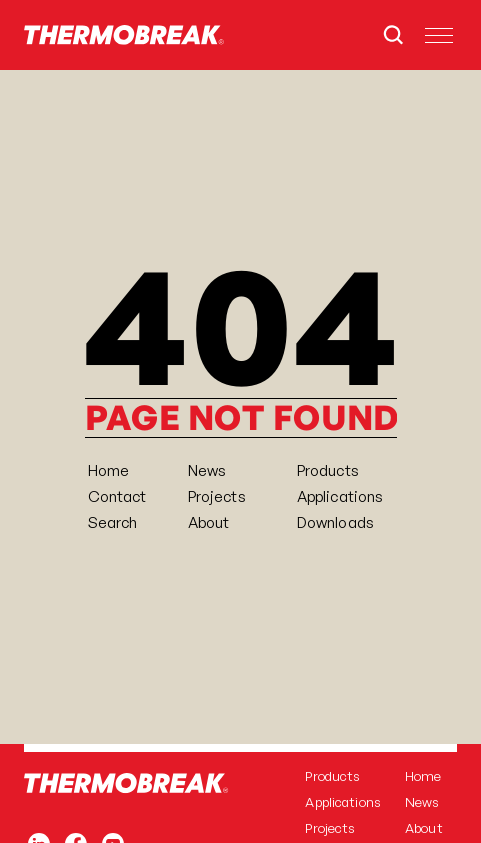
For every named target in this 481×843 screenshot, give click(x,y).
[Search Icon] (393, 35)
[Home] (124, 35)
